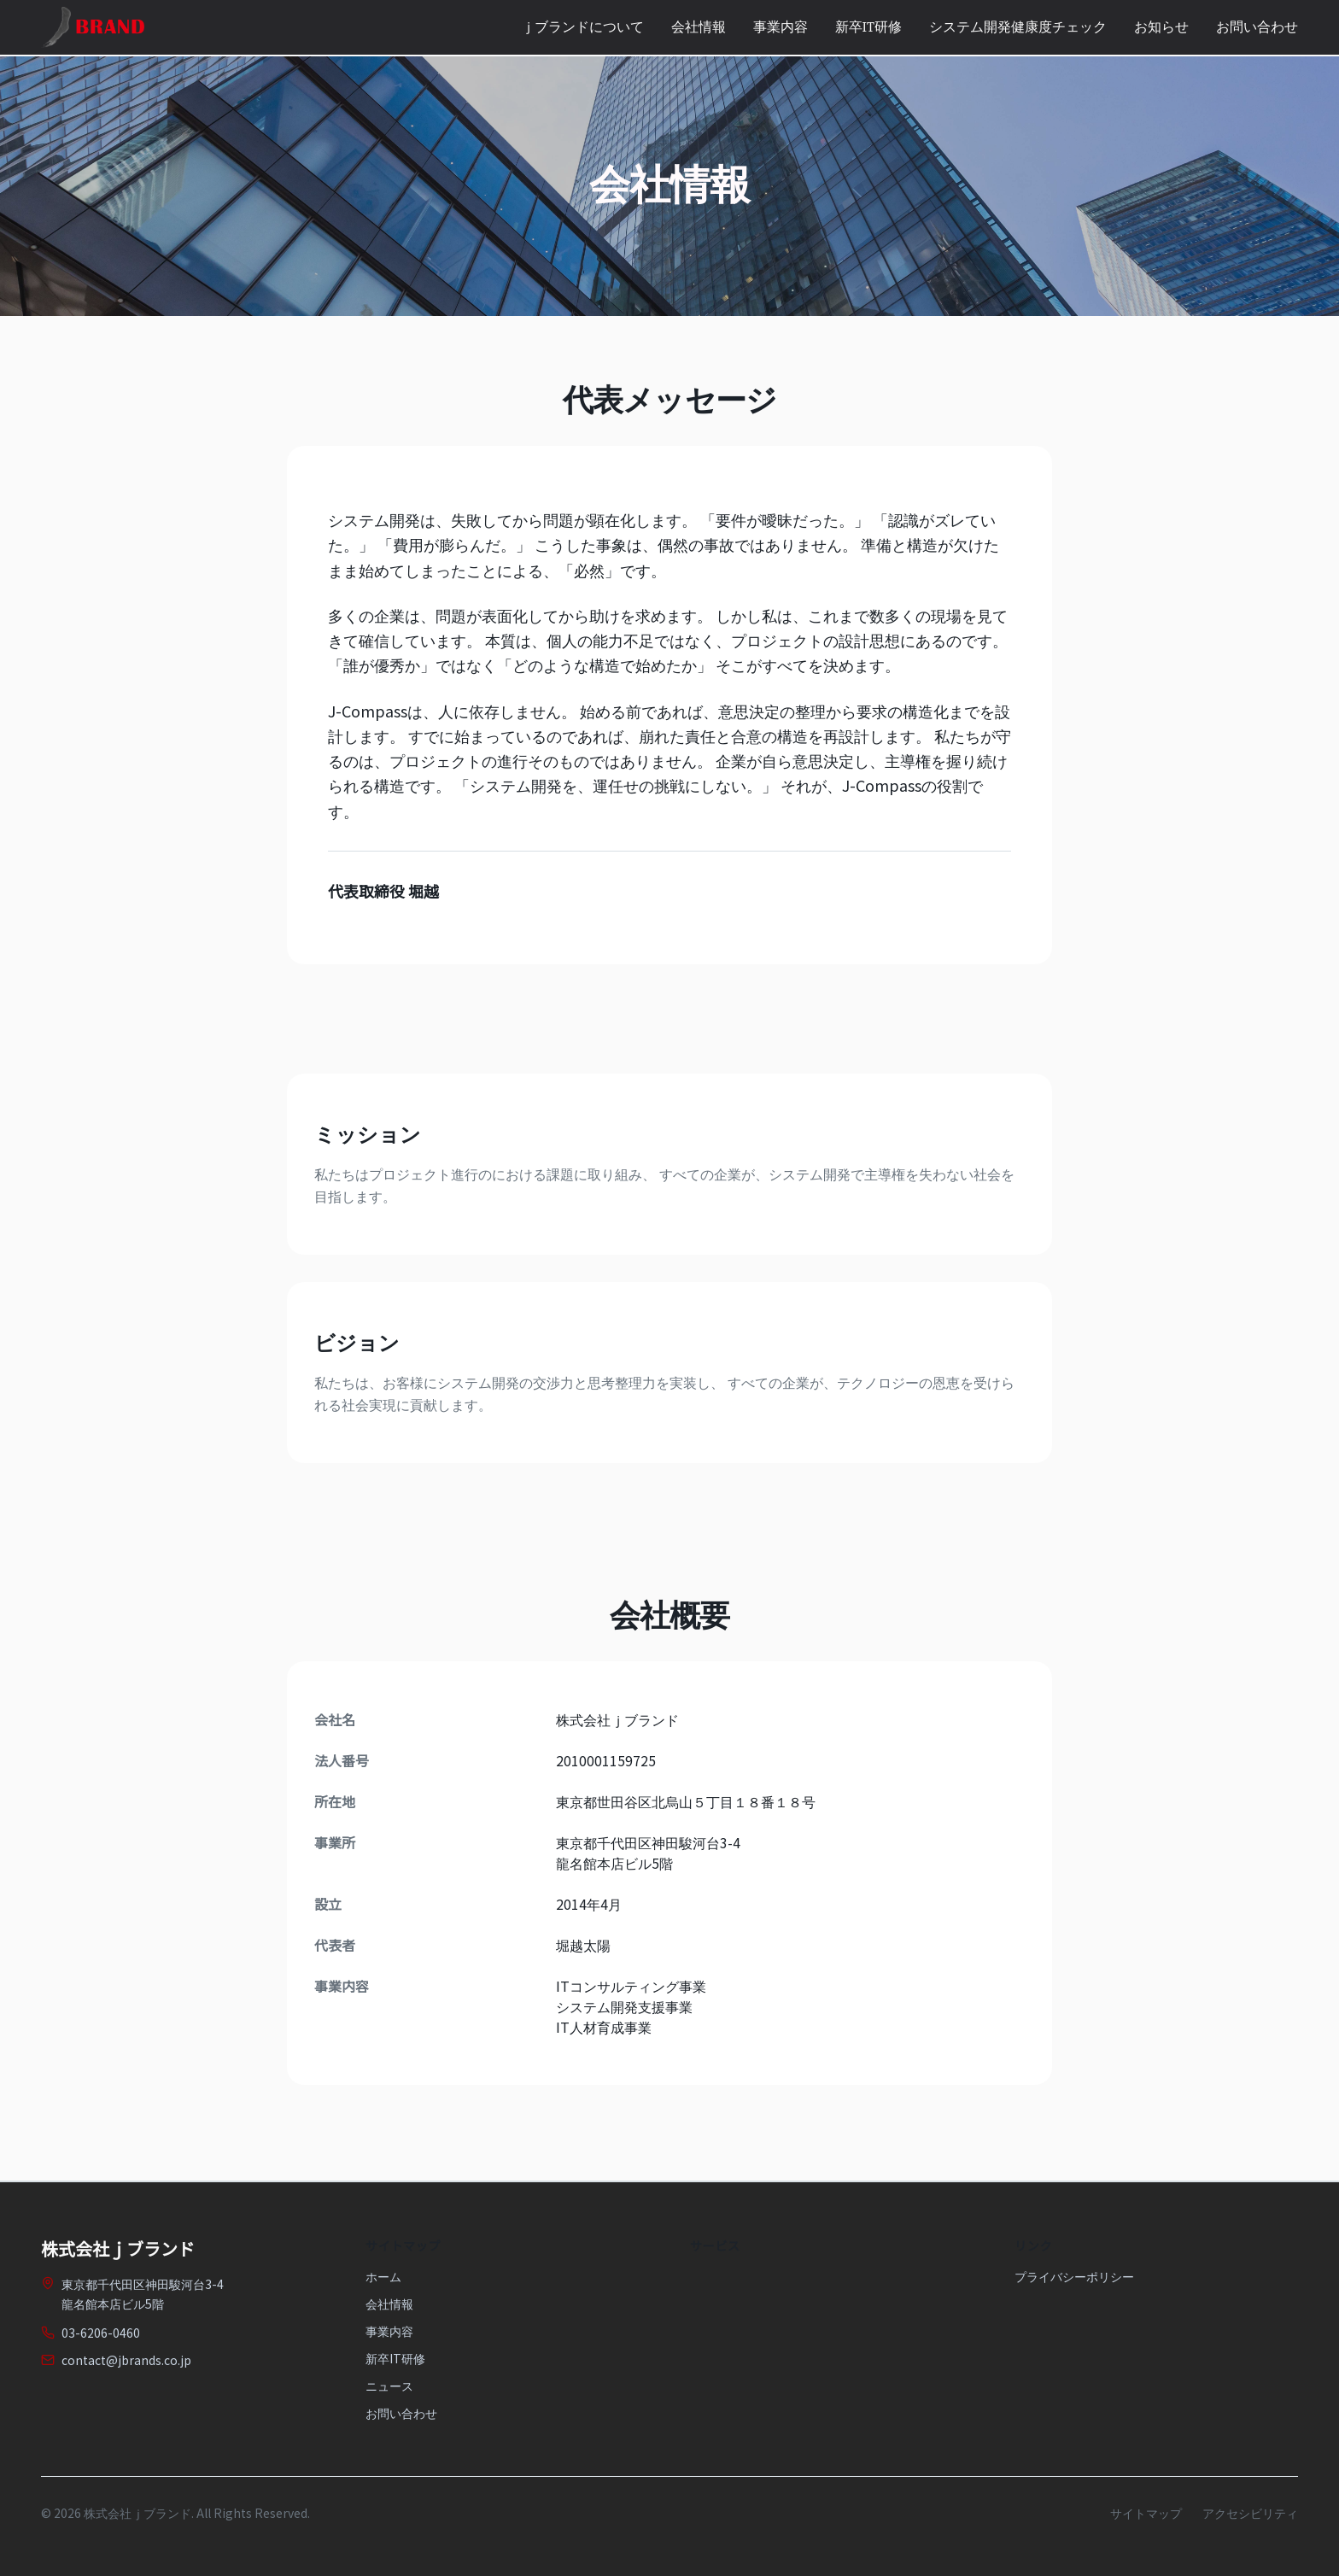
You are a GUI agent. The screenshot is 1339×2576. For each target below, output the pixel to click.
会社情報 (698, 27)
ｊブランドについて (582, 27)
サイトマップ (1146, 2512)
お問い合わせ (1257, 27)
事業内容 (780, 27)
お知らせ (1161, 27)
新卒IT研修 (868, 27)
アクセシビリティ (1250, 2512)
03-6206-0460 (100, 2332)
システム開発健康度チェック (1018, 27)
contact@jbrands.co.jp (126, 2359)
